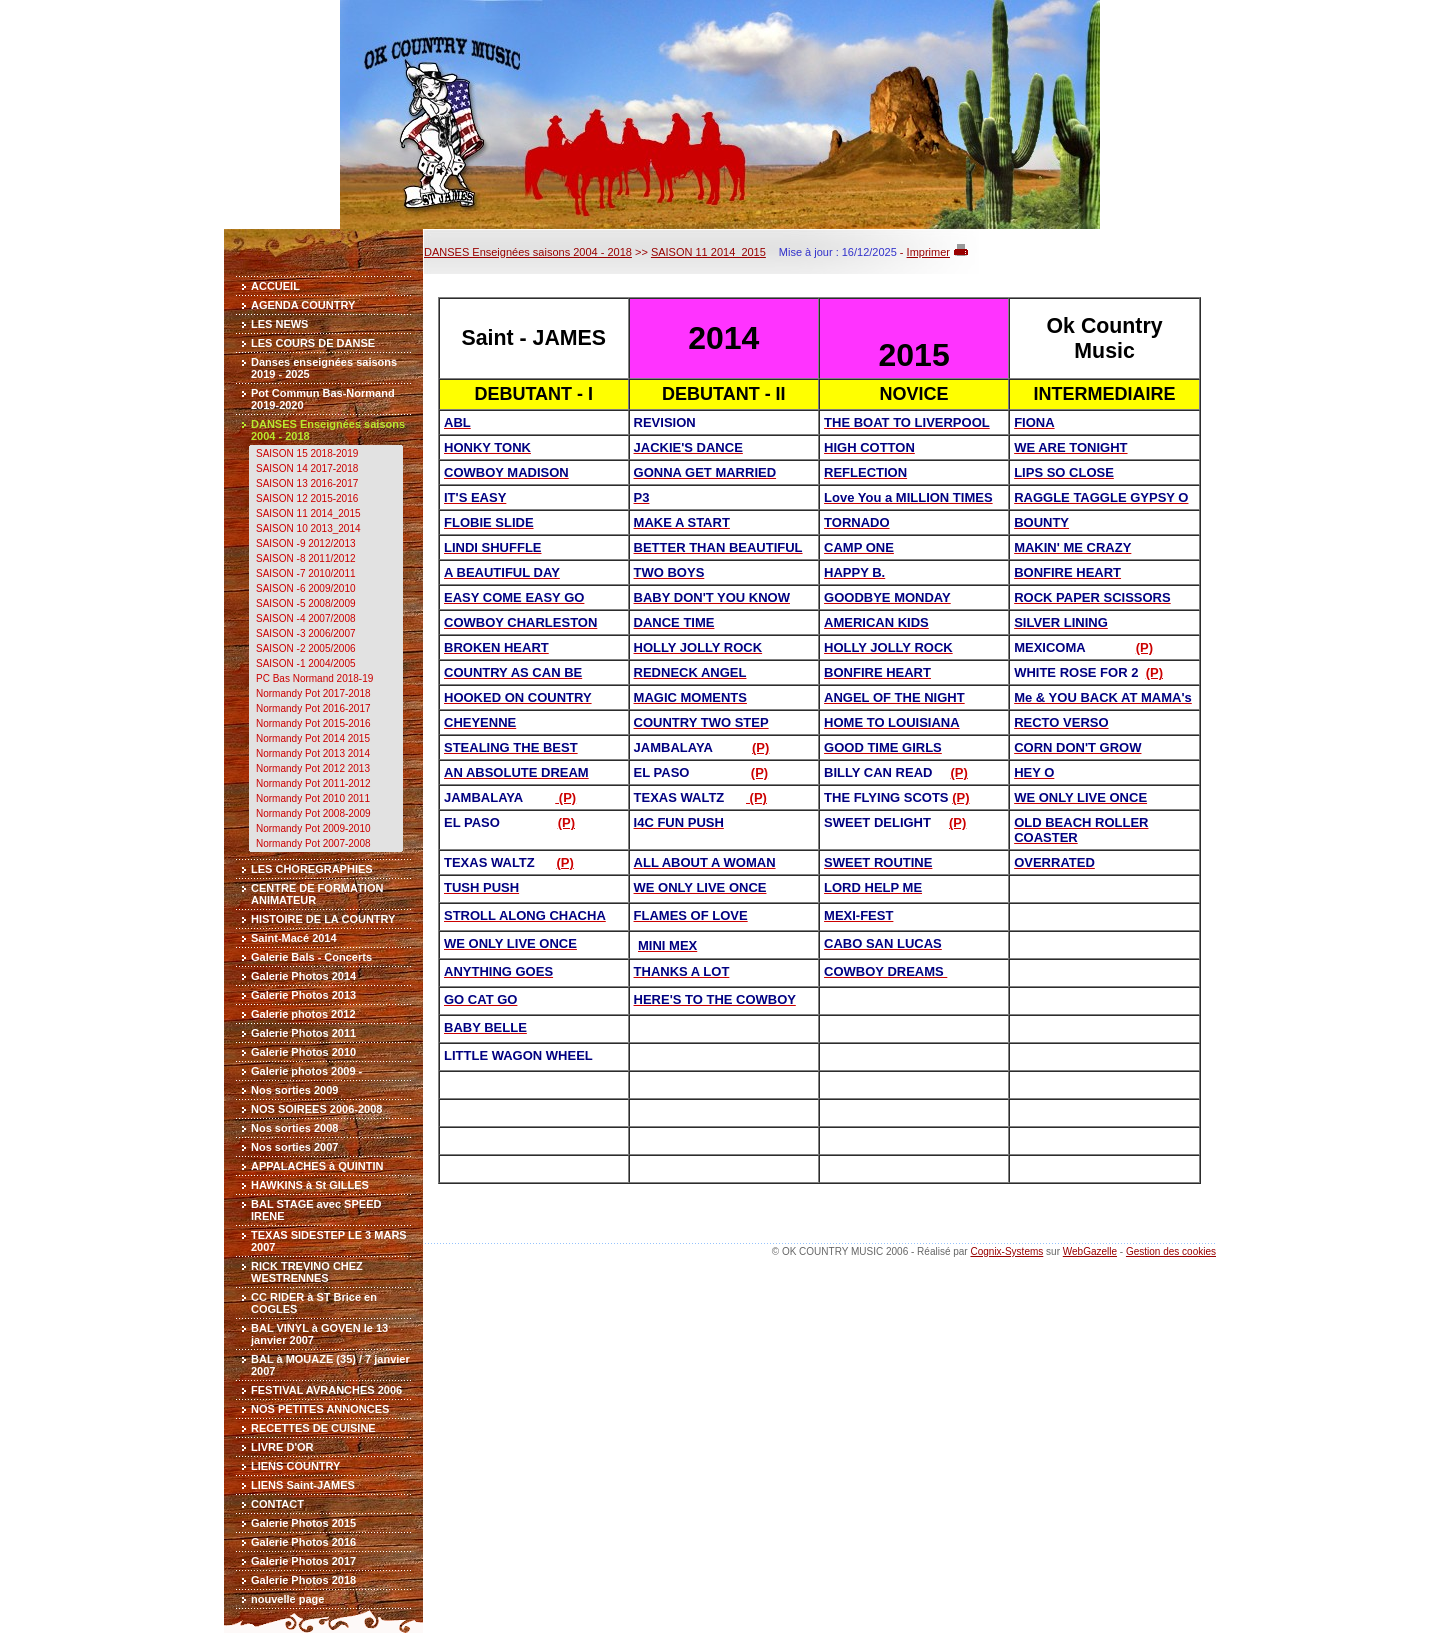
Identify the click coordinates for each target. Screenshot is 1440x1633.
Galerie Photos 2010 (303, 1052)
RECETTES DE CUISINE (313, 1428)
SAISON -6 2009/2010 (306, 588)
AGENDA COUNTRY (303, 305)
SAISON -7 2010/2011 (306, 573)
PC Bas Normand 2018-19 (314, 678)
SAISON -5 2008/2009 (306, 603)
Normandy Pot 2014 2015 (313, 738)
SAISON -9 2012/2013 (306, 543)
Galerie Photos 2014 (303, 976)
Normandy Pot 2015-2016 (313, 723)
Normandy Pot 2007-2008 (313, 843)
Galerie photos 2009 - (306, 1071)
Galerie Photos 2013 (303, 995)
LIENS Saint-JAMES (303, 1485)
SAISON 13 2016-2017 (307, 483)
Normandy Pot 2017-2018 (313, 693)
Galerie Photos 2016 (303, 1542)
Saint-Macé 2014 (294, 938)
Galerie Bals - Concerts (311, 957)
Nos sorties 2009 (294, 1090)
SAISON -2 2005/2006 (306, 648)
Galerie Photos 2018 (303, 1580)
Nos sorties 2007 (294, 1147)
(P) (1144, 647)
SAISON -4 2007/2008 (306, 618)
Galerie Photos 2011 (303, 1033)
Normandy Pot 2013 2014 (313, 753)
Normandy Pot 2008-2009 (313, 813)
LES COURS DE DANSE (313, 343)
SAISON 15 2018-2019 (307, 453)
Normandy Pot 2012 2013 (313, 768)
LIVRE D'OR (282, 1447)
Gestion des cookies (1171, 1251)
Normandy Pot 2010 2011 (313, 798)
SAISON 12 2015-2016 (307, 498)
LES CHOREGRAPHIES (312, 869)
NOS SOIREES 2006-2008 (316, 1109)
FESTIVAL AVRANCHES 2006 (326, 1390)
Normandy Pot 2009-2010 (313, 828)
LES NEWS (279, 324)
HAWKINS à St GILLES (310, 1185)
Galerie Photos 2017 (303, 1561)
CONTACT (277, 1504)
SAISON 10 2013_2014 (308, 528)
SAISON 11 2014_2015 (308, 513)
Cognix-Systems (1006, 1251)
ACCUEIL (275, 286)
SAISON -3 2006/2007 (306, 633)
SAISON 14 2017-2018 (307, 468)
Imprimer (928, 252)
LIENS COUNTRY (295, 1466)
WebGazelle (1090, 1251)
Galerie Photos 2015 (303, 1523)
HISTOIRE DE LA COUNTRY (323, 919)
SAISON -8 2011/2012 (306, 558)
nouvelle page (287, 1599)
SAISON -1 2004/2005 (306, 663)
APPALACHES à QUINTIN (317, 1166)
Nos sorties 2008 (294, 1128)
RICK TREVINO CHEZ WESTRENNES (307, 1272)
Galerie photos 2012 (303, 1014)
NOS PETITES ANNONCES (320, 1409)
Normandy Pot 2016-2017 (313, 708)
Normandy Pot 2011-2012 (313, 783)
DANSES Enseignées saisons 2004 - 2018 (528, 252)
